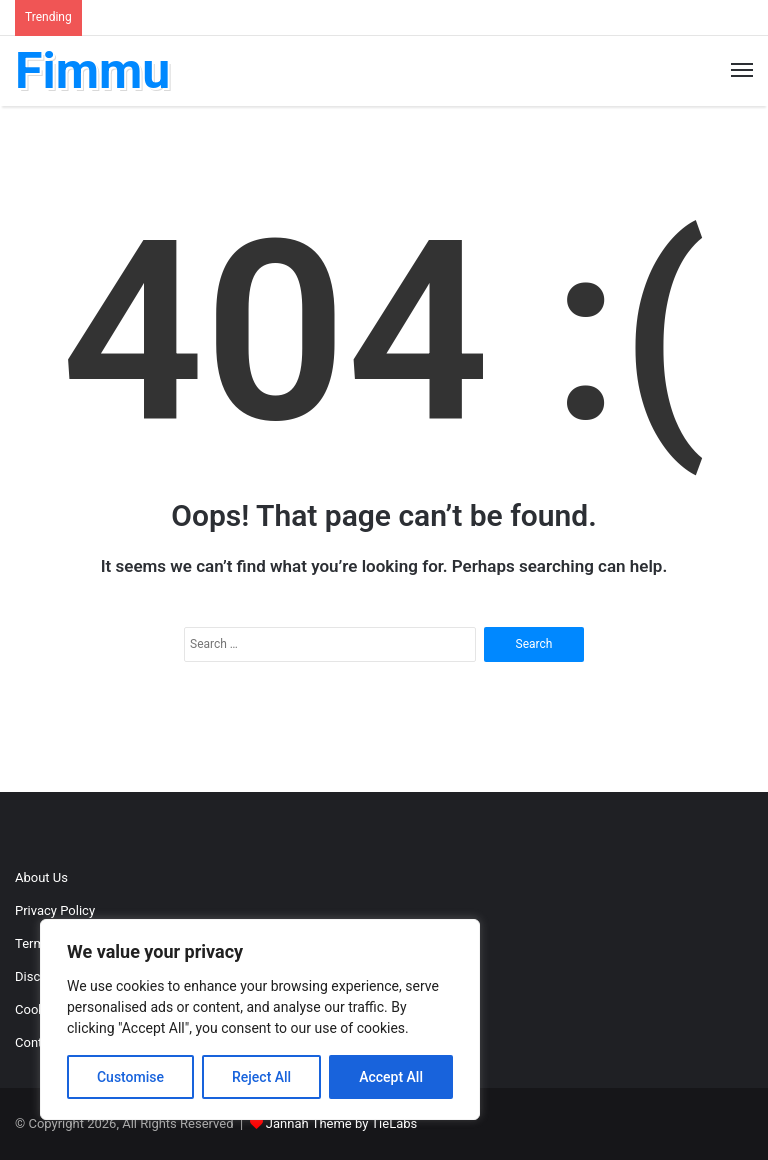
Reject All (261, 1077)
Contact (37, 1042)
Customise (130, 1077)
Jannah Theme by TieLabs (341, 1123)
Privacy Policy (55, 910)
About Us (41, 877)
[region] (260, 1019)
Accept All (391, 1077)
